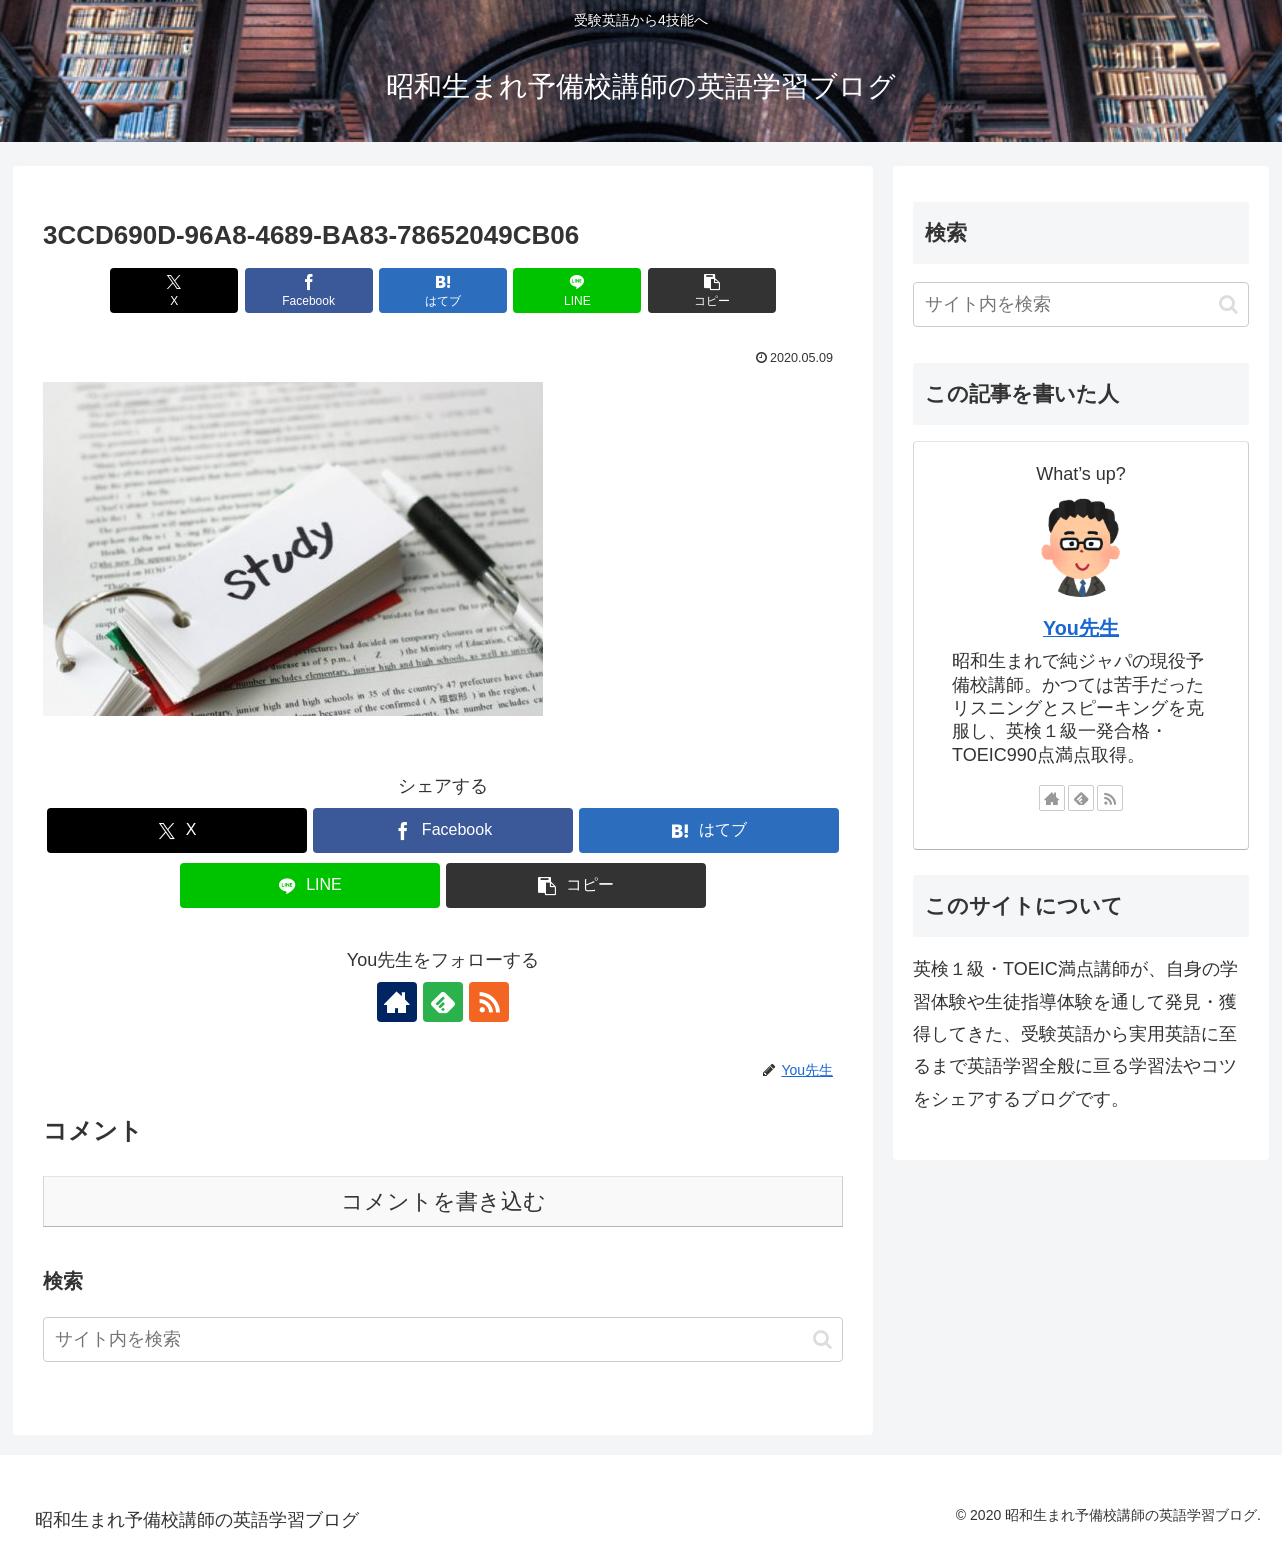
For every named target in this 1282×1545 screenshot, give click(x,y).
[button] (712, 290)
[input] (443, 1339)
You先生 (1081, 628)
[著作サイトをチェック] (397, 1002)
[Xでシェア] (174, 290)
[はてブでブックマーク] (443, 290)
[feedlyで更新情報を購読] (443, 1002)
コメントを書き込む (443, 1201)
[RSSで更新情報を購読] (489, 1002)
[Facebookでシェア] (309, 290)
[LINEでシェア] (577, 290)
